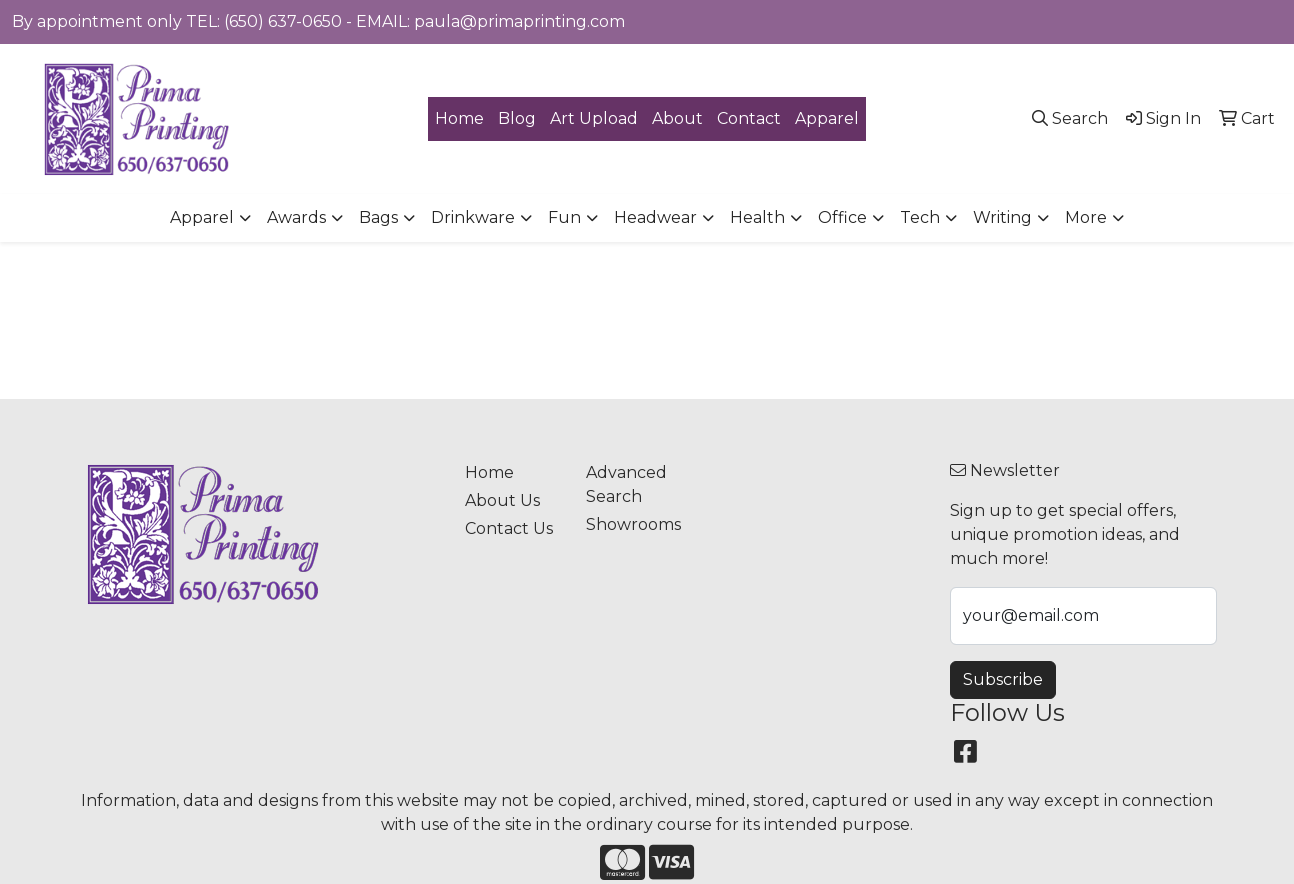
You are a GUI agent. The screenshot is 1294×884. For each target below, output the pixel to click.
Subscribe (1003, 679)
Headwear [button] (655, 217)
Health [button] (757, 217)
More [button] (1086, 217)
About (677, 118)
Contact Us (509, 528)
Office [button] (842, 217)
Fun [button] (564, 217)
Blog (517, 118)
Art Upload (594, 118)
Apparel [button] (202, 217)
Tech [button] (920, 217)
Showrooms (633, 524)
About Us (502, 500)
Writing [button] (1002, 217)
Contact (749, 118)
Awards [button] (296, 217)
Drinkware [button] (473, 217)
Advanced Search (626, 484)
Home (459, 118)
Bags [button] (378, 217)
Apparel (827, 118)
